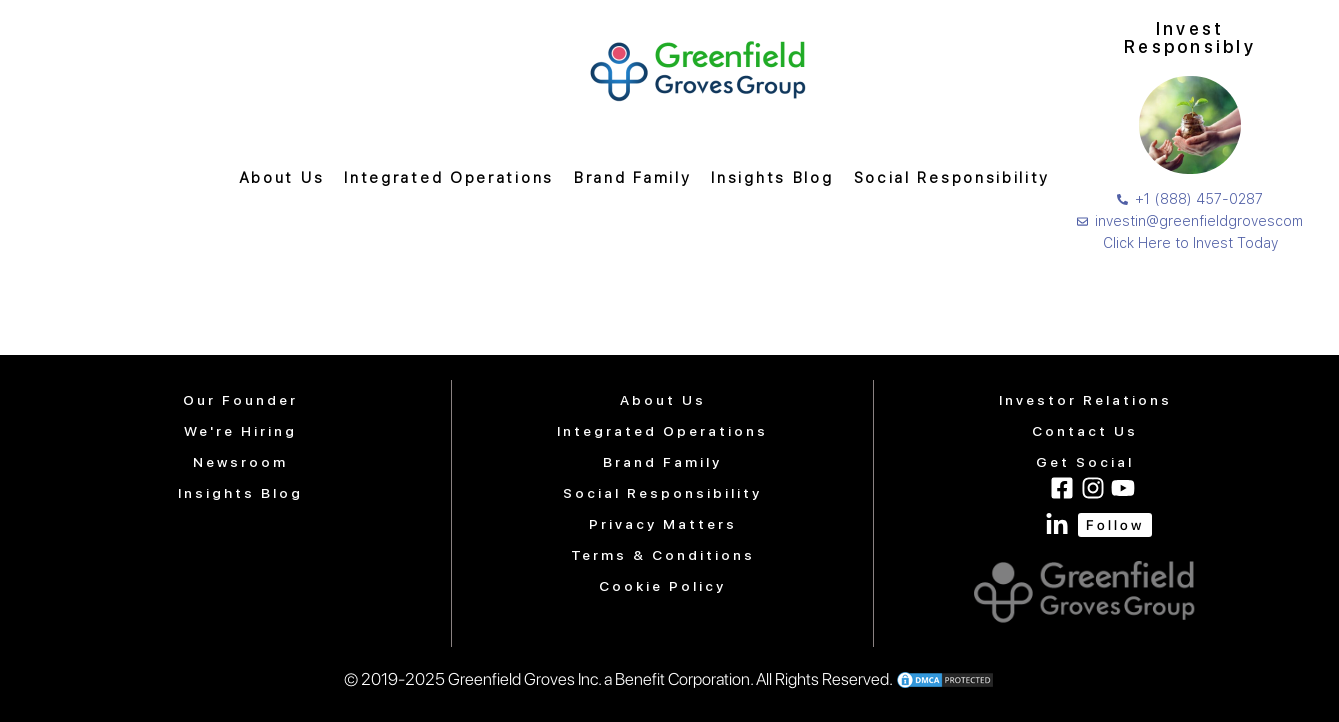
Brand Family (632, 178)
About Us (282, 178)
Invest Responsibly (1190, 37)
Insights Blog (772, 178)
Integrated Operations (449, 178)
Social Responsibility (952, 178)
